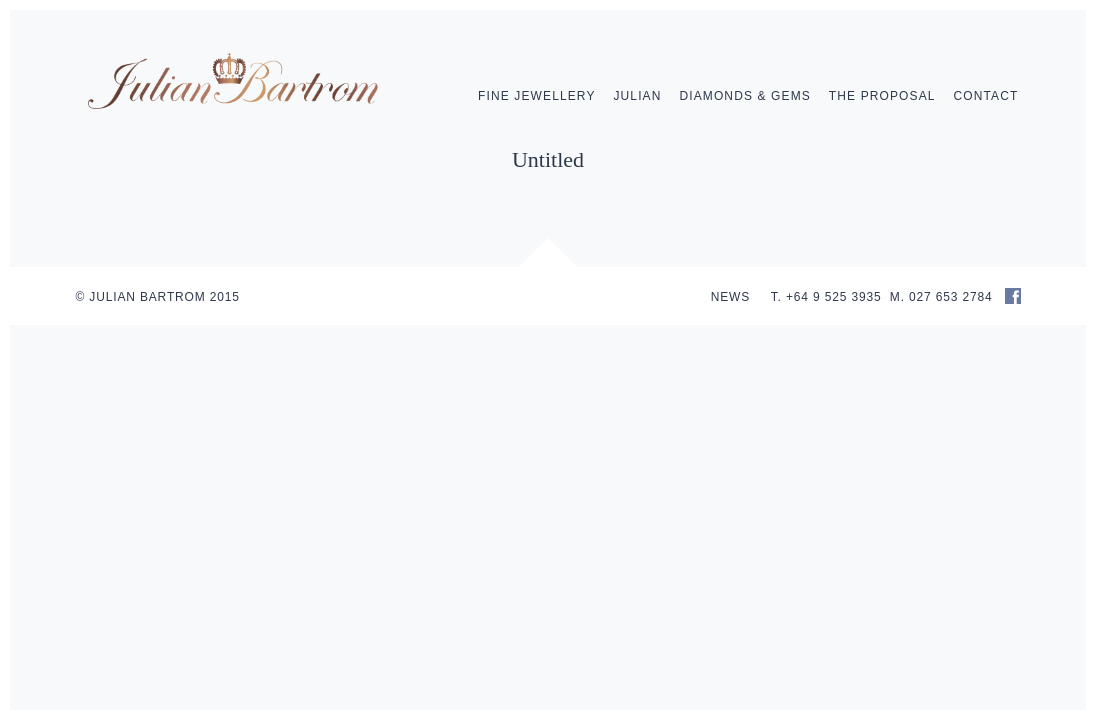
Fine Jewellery (537, 96)
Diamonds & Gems (744, 96)
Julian (637, 96)
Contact (986, 96)
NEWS (730, 297)
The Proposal (882, 96)
